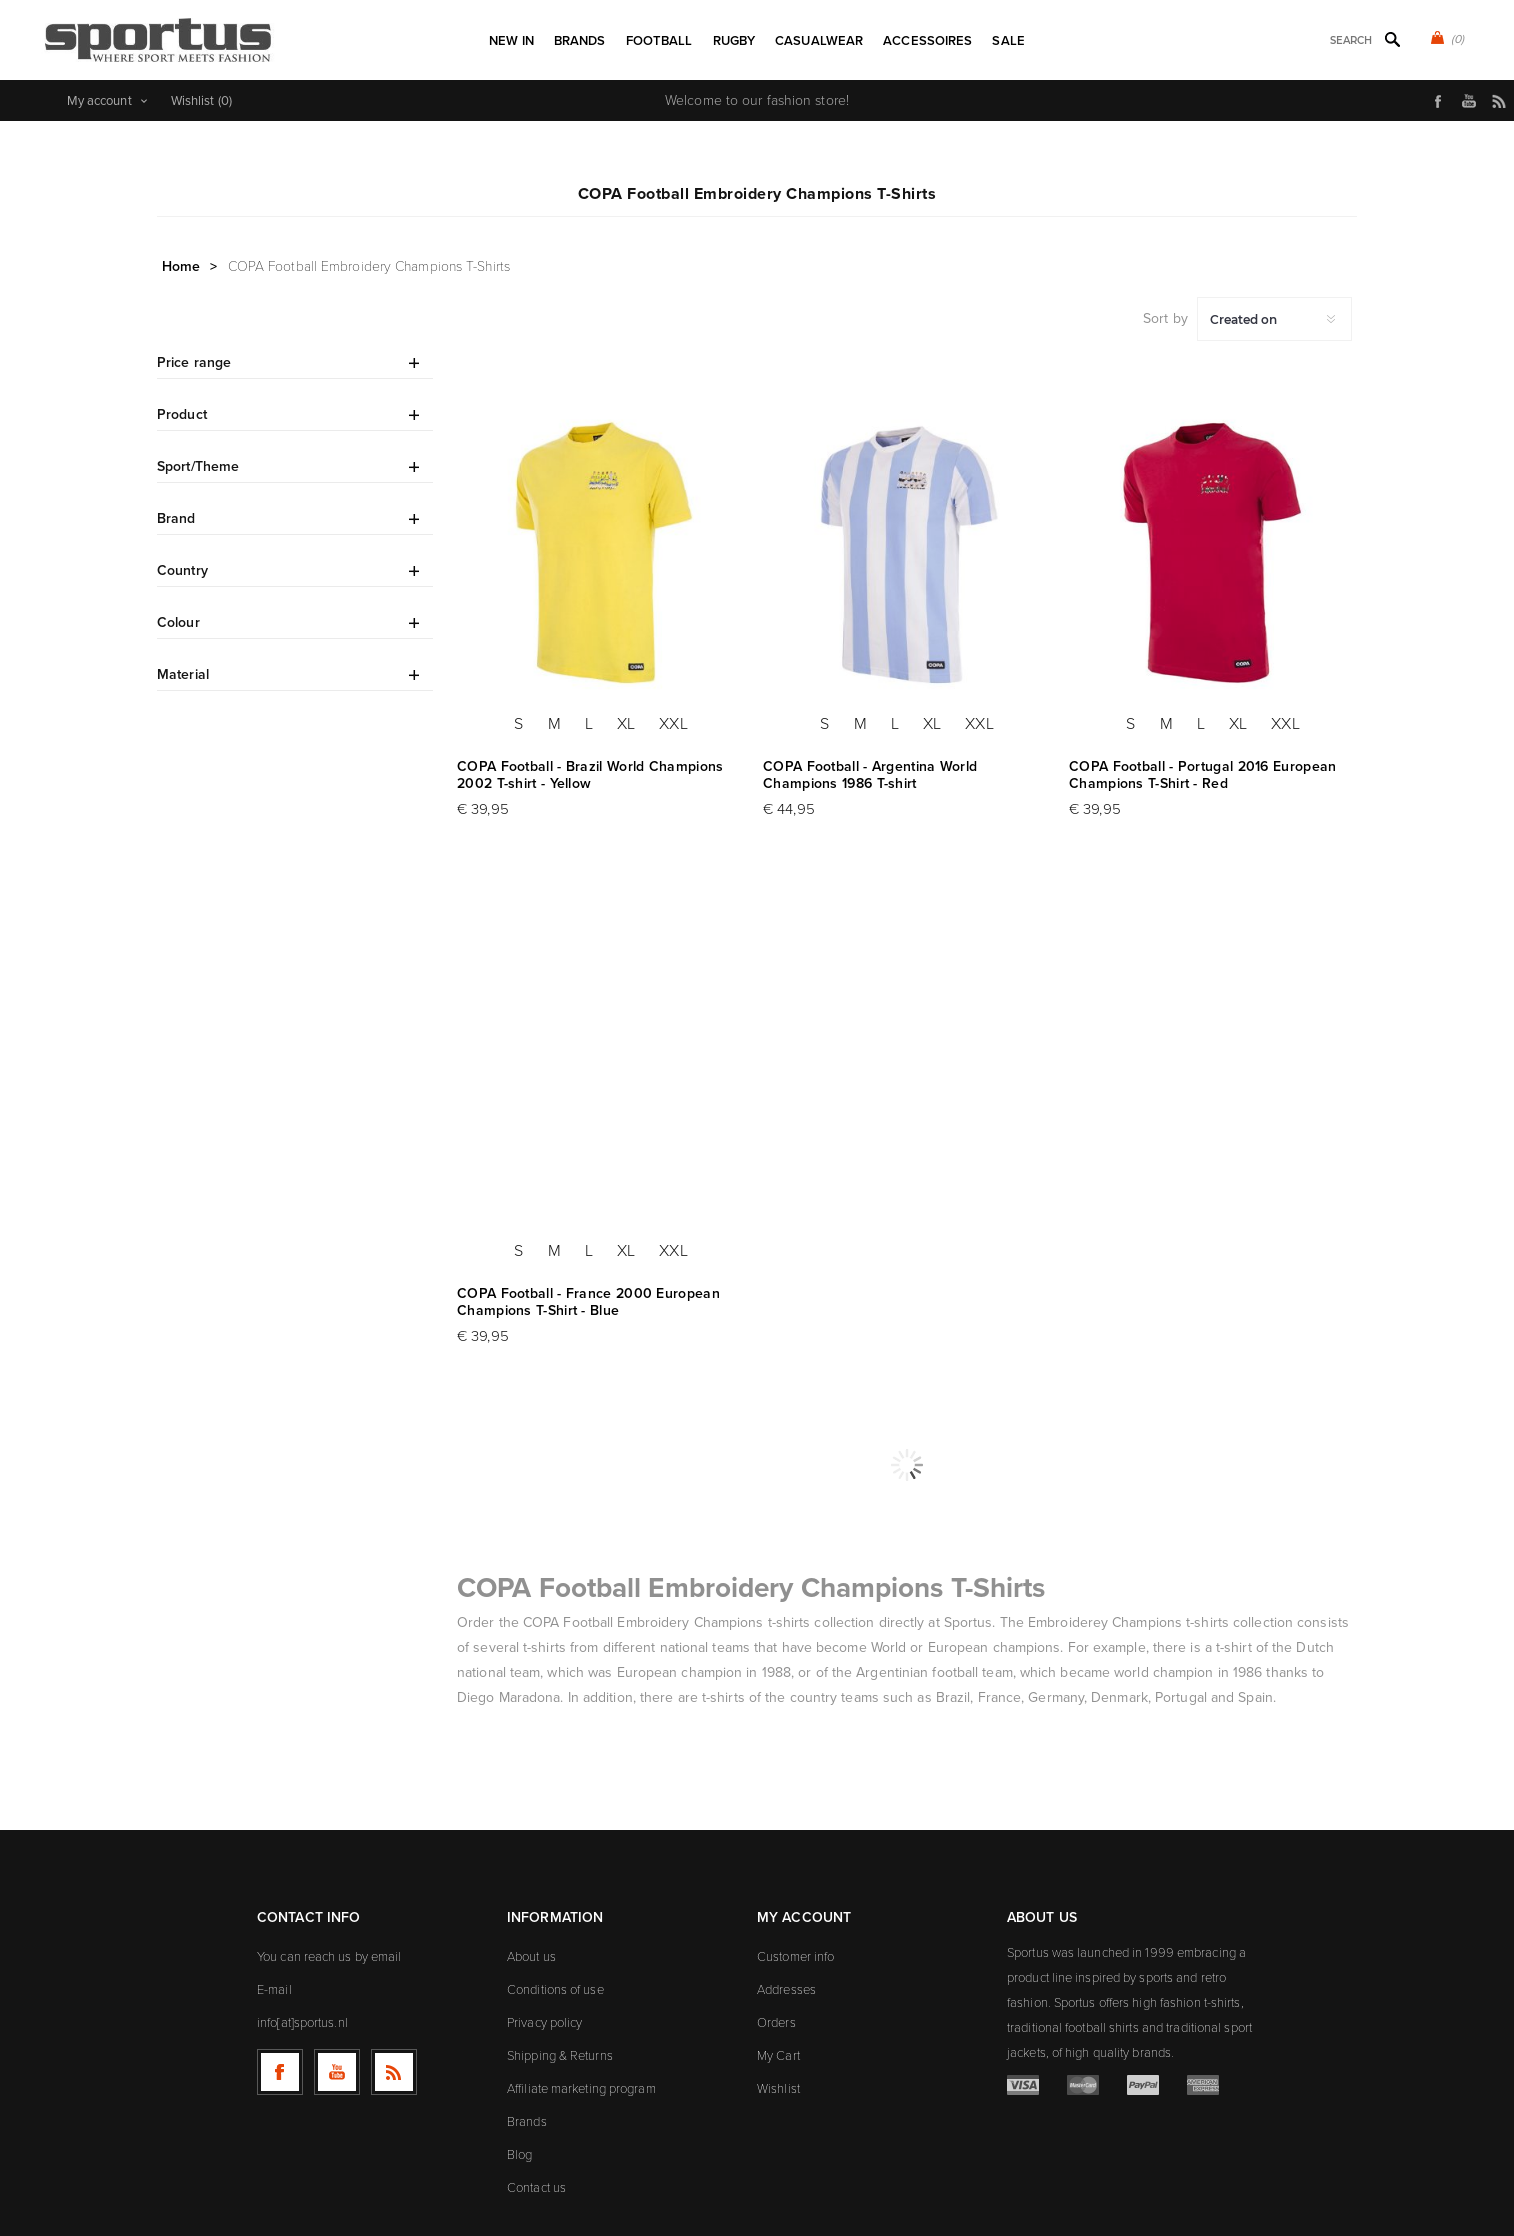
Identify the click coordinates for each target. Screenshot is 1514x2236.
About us (531, 1956)
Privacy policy (544, 2022)
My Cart (778, 2055)
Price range (194, 362)
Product (182, 414)
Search (1392, 39)
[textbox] (1324, 40)
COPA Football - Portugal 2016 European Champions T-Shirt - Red (1202, 775)
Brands (527, 2121)
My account (99, 100)
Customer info (795, 1956)
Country (182, 570)
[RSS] (394, 2072)
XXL (673, 723)
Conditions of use (555, 1989)
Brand (176, 518)
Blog (519, 2154)
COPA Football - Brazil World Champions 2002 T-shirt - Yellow (590, 775)
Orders (776, 2022)
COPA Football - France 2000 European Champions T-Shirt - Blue (588, 1302)
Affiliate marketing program (581, 2088)
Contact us (536, 2187)
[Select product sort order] (1274, 319)
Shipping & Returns (560, 2055)
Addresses (786, 1989)
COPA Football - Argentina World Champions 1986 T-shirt (870, 775)
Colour (178, 622)
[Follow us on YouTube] (337, 2072)
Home (181, 266)
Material (183, 674)
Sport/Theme (198, 466)
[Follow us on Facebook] (280, 2072)
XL (626, 723)
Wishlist (778, 2088)
